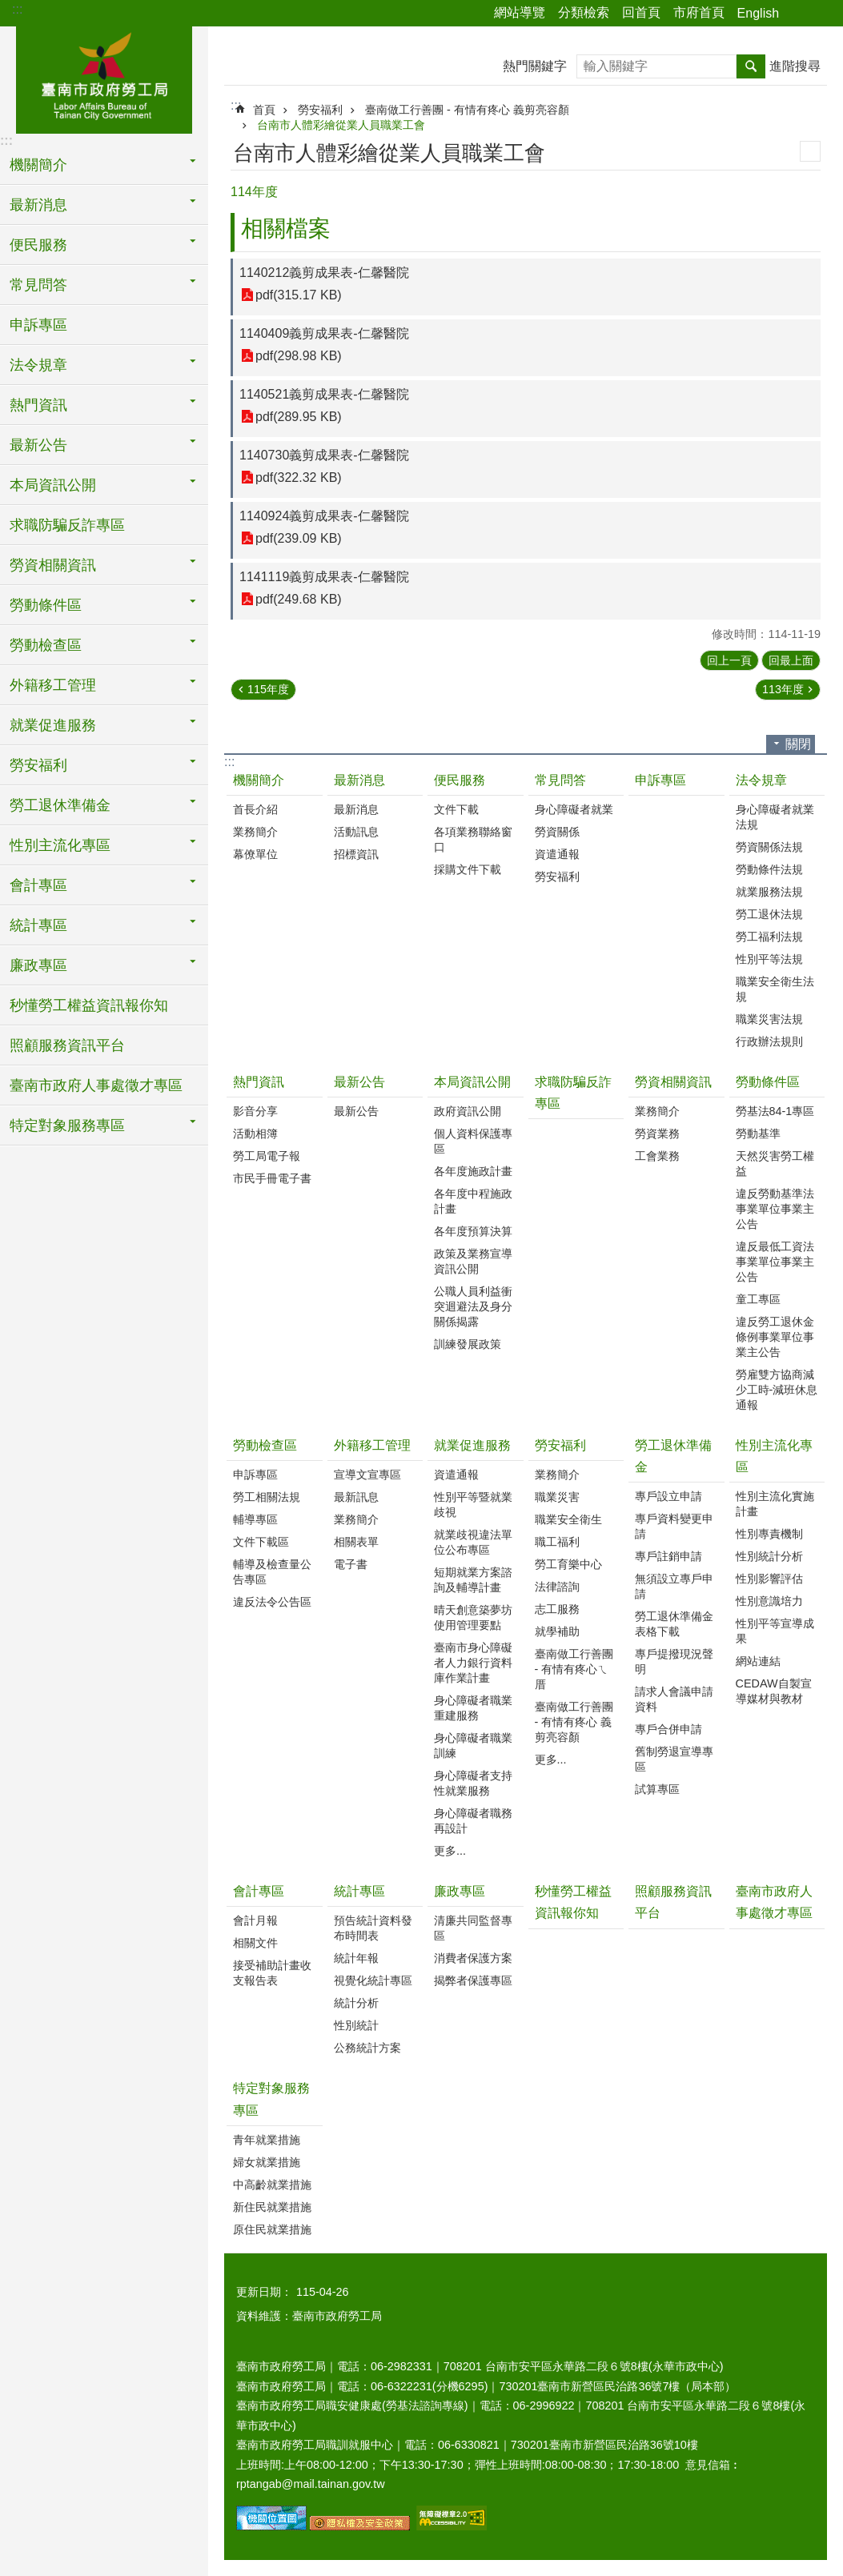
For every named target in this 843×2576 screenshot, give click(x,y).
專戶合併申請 (668, 1729)
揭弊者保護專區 (473, 1980)
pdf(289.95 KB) (298, 416)
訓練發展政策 (467, 1344)
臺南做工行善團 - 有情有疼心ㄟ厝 (574, 1669)
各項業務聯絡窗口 (473, 839)
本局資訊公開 (472, 1082)
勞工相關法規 (266, 1497)
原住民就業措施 (272, 2229)
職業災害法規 (769, 1019)
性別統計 (356, 2025)
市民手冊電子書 (272, 1178)
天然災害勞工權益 (775, 1164)
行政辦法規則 (769, 1041)
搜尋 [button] (751, 66)
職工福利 (557, 1541)
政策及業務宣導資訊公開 (473, 1261)
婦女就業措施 (266, 2162)
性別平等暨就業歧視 (473, 1505)
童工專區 (758, 1299)
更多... (450, 1850)
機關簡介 (258, 780)
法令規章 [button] (38, 365)
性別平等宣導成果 (775, 1631)
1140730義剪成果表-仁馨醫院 (324, 455)
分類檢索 (583, 12)
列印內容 (810, 151)
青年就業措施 (266, 2139)
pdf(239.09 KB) (298, 538)
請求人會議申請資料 (674, 1699)
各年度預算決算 (473, 1231)
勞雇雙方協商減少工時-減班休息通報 (777, 1389)
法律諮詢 (557, 1586)
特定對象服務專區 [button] (67, 1125)
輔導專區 (255, 1519)
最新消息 (359, 780)
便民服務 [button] (38, 245)
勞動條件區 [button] (46, 605)
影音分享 (255, 1111)
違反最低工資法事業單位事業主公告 (775, 1261)
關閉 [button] (798, 744)
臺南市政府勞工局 (104, 78)
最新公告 (359, 1082)
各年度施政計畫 (473, 1171)
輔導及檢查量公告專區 (272, 1572)
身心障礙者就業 (574, 809)
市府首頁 (699, 12)
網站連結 (758, 1661)
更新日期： (264, 2291)
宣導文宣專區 (367, 1474)
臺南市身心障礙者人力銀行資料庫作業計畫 (473, 1662)
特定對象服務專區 (271, 2099)
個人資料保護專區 (473, 1141)
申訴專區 (38, 325)
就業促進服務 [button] (53, 725)
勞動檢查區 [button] (46, 645)
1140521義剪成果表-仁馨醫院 (324, 394)
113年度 (783, 689)
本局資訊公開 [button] (53, 485)
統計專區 (359, 1891)
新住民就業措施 (272, 2207)
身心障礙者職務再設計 (473, 1821)
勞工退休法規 (769, 914)
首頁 (264, 109)
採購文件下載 (467, 869)
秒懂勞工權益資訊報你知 (89, 1005)
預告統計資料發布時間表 (373, 1928)
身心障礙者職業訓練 (473, 1745)
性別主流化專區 (774, 1456)
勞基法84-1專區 (775, 1111)
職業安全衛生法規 (775, 989)
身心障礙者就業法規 (775, 817)
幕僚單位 (255, 854)
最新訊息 (356, 1497)
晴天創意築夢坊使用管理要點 (473, 1617)
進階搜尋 (795, 66)
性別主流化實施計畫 (775, 1504)
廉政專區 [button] (38, 965)
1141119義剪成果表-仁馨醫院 (324, 577)
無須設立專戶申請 (674, 1586)
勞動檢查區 (265, 1445)
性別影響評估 (769, 1578)
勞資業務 (657, 1133)
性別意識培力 (769, 1601)
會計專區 (258, 1891)
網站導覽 (519, 12)
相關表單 (356, 1541)
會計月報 (255, 1920)
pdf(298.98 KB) (298, 356)
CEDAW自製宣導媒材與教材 (774, 1691)
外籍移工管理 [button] (53, 685)
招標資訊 (356, 854)
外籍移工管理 (372, 1445)
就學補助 (557, 1631)
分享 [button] (799, 13)
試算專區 (657, 1789)
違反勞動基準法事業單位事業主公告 (775, 1208)
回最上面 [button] (791, 660)
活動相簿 (255, 1133)
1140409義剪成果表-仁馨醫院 (324, 333)
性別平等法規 (769, 959)
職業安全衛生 (568, 1519)
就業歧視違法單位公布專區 (473, 1542)
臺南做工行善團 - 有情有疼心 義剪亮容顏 (467, 109)
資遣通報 (557, 854)
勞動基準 (758, 1133)
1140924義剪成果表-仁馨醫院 (324, 516)
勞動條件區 (768, 1082)
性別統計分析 (769, 1556)
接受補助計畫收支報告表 (272, 1973)
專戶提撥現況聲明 (674, 1661)
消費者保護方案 (473, 1958)
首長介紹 (255, 809)
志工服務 (557, 1609)
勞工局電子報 (266, 1156)
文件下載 (456, 809)
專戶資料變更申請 (674, 1526)
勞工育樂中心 (568, 1564)
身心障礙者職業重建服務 (473, 1708)
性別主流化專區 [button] (60, 845)
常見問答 (560, 780)
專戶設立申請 (668, 1496)
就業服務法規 (769, 891)
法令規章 (761, 780)
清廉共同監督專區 (473, 1928)
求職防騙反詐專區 (67, 525)
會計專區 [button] (38, 885)
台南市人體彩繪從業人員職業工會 (341, 124)
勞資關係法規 (769, 847)
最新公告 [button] (38, 445)
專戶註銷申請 (668, 1556)
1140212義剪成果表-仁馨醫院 (324, 272)
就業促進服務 (472, 1445)
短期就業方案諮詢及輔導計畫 (473, 1580)
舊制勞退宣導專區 (674, 1759)
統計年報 (356, 1958)
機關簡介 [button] (38, 165)
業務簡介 (255, 831)
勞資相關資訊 (673, 1082)
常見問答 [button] (38, 285)
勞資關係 (557, 831)
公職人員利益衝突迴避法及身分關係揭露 (473, 1306)
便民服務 (459, 780)
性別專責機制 (769, 1533)
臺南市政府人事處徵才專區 (96, 1085)
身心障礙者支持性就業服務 (473, 1783)
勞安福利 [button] (38, 765)
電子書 (350, 1564)
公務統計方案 (367, 2047)
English (758, 13)
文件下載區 (261, 1541)
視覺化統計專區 (373, 1980)
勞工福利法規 (769, 936)
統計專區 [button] (38, 925)
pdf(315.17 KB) (298, 295)
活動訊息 (356, 831)
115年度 (268, 689)
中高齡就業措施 (272, 2184)
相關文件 (255, 1942)
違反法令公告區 (272, 1601)
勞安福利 (320, 109)
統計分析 (356, 2002)
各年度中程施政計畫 (473, 1201)
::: (17, 9)
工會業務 (657, 1156)
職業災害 (557, 1497)
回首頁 (641, 12)
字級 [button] (821, 13)
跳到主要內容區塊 (8, 8)
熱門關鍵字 (535, 66)
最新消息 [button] (38, 205)
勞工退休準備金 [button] (60, 805)
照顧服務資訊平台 (67, 1045)
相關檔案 (286, 228)
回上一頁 (729, 660)
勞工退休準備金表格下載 (674, 1624)
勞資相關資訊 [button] (53, 565)
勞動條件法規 (769, 869)
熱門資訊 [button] (38, 405)
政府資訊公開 (467, 1111)
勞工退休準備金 (673, 1456)
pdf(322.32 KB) (298, 477)
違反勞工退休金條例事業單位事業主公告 (775, 1336)
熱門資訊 (258, 1082)
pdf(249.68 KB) (298, 599)
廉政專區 (459, 1891)
